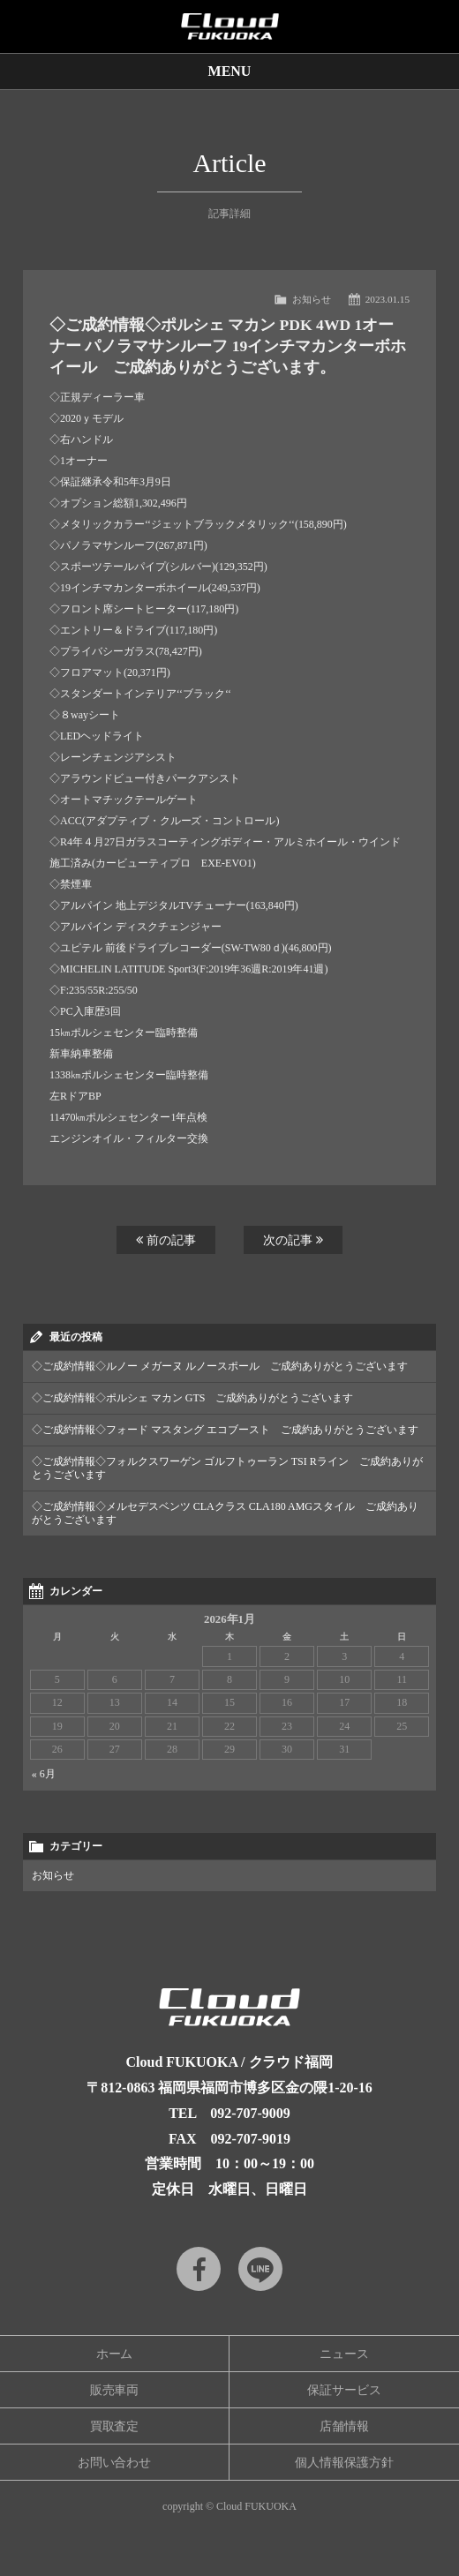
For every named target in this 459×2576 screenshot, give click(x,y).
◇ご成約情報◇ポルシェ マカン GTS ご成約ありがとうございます (192, 1398)
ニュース (344, 2354)
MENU (230, 71)
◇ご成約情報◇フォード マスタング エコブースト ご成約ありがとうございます (225, 1429)
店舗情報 (344, 2426)
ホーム (114, 2354)
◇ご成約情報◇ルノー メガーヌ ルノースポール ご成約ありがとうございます (220, 1366)
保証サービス (344, 2390)
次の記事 (293, 1240)
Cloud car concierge (229, 26)
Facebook (199, 2269)
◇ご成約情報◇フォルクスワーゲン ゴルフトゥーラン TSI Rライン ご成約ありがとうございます (227, 1468)
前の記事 (166, 1240)
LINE (260, 2269)
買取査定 (114, 2426)
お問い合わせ (115, 2462)
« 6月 (44, 1774)
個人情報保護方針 (344, 2462)
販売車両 (114, 2390)
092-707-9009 (250, 2113)
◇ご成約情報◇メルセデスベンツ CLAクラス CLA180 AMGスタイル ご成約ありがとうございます (225, 1513)
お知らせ (311, 299)
